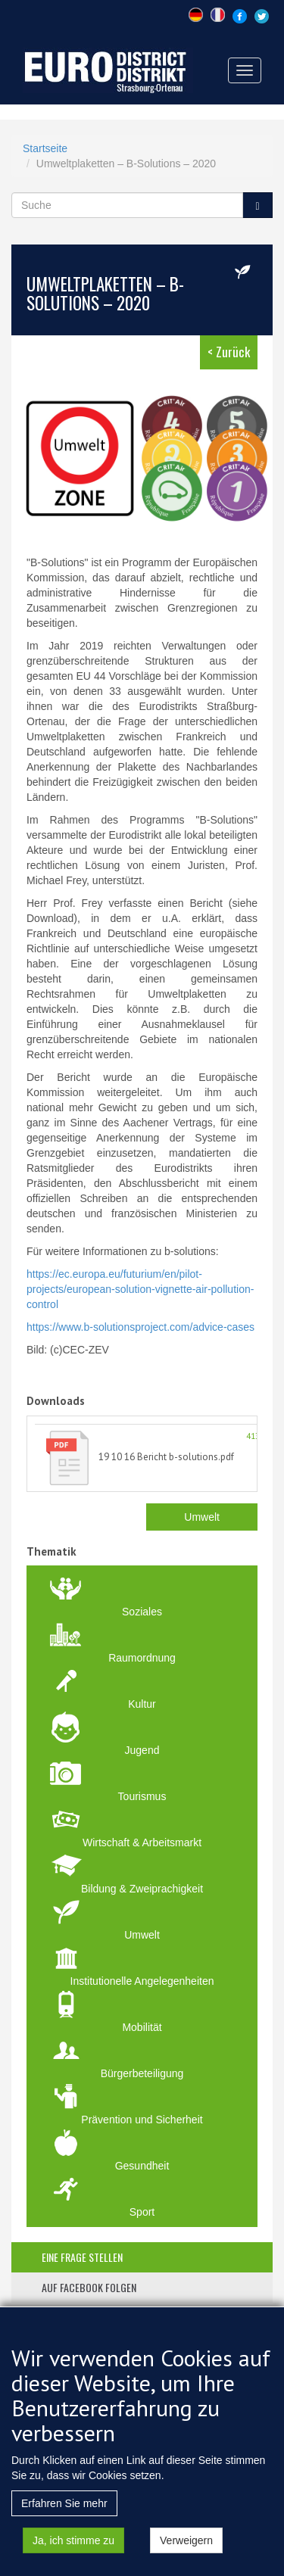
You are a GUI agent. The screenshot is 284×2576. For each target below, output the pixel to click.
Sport (142, 2212)
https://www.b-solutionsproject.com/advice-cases (140, 1327)
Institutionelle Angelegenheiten (142, 1981)
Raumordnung (142, 1658)
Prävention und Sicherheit (141, 2119)
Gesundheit (142, 2166)
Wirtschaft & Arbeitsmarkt (142, 1842)
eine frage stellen (82, 2257)
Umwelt (202, 1517)
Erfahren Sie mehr (64, 2520)
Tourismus (142, 1796)
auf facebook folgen (89, 2287)
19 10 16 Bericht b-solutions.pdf (166, 1456)
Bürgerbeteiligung (142, 2073)
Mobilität (141, 2027)
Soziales (142, 1612)
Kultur (142, 1704)
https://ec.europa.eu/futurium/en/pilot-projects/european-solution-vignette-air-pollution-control (140, 1289)
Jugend (142, 1750)
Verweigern (186, 2557)
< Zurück (229, 351)
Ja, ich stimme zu (73, 2557)
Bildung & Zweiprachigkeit (142, 1889)
